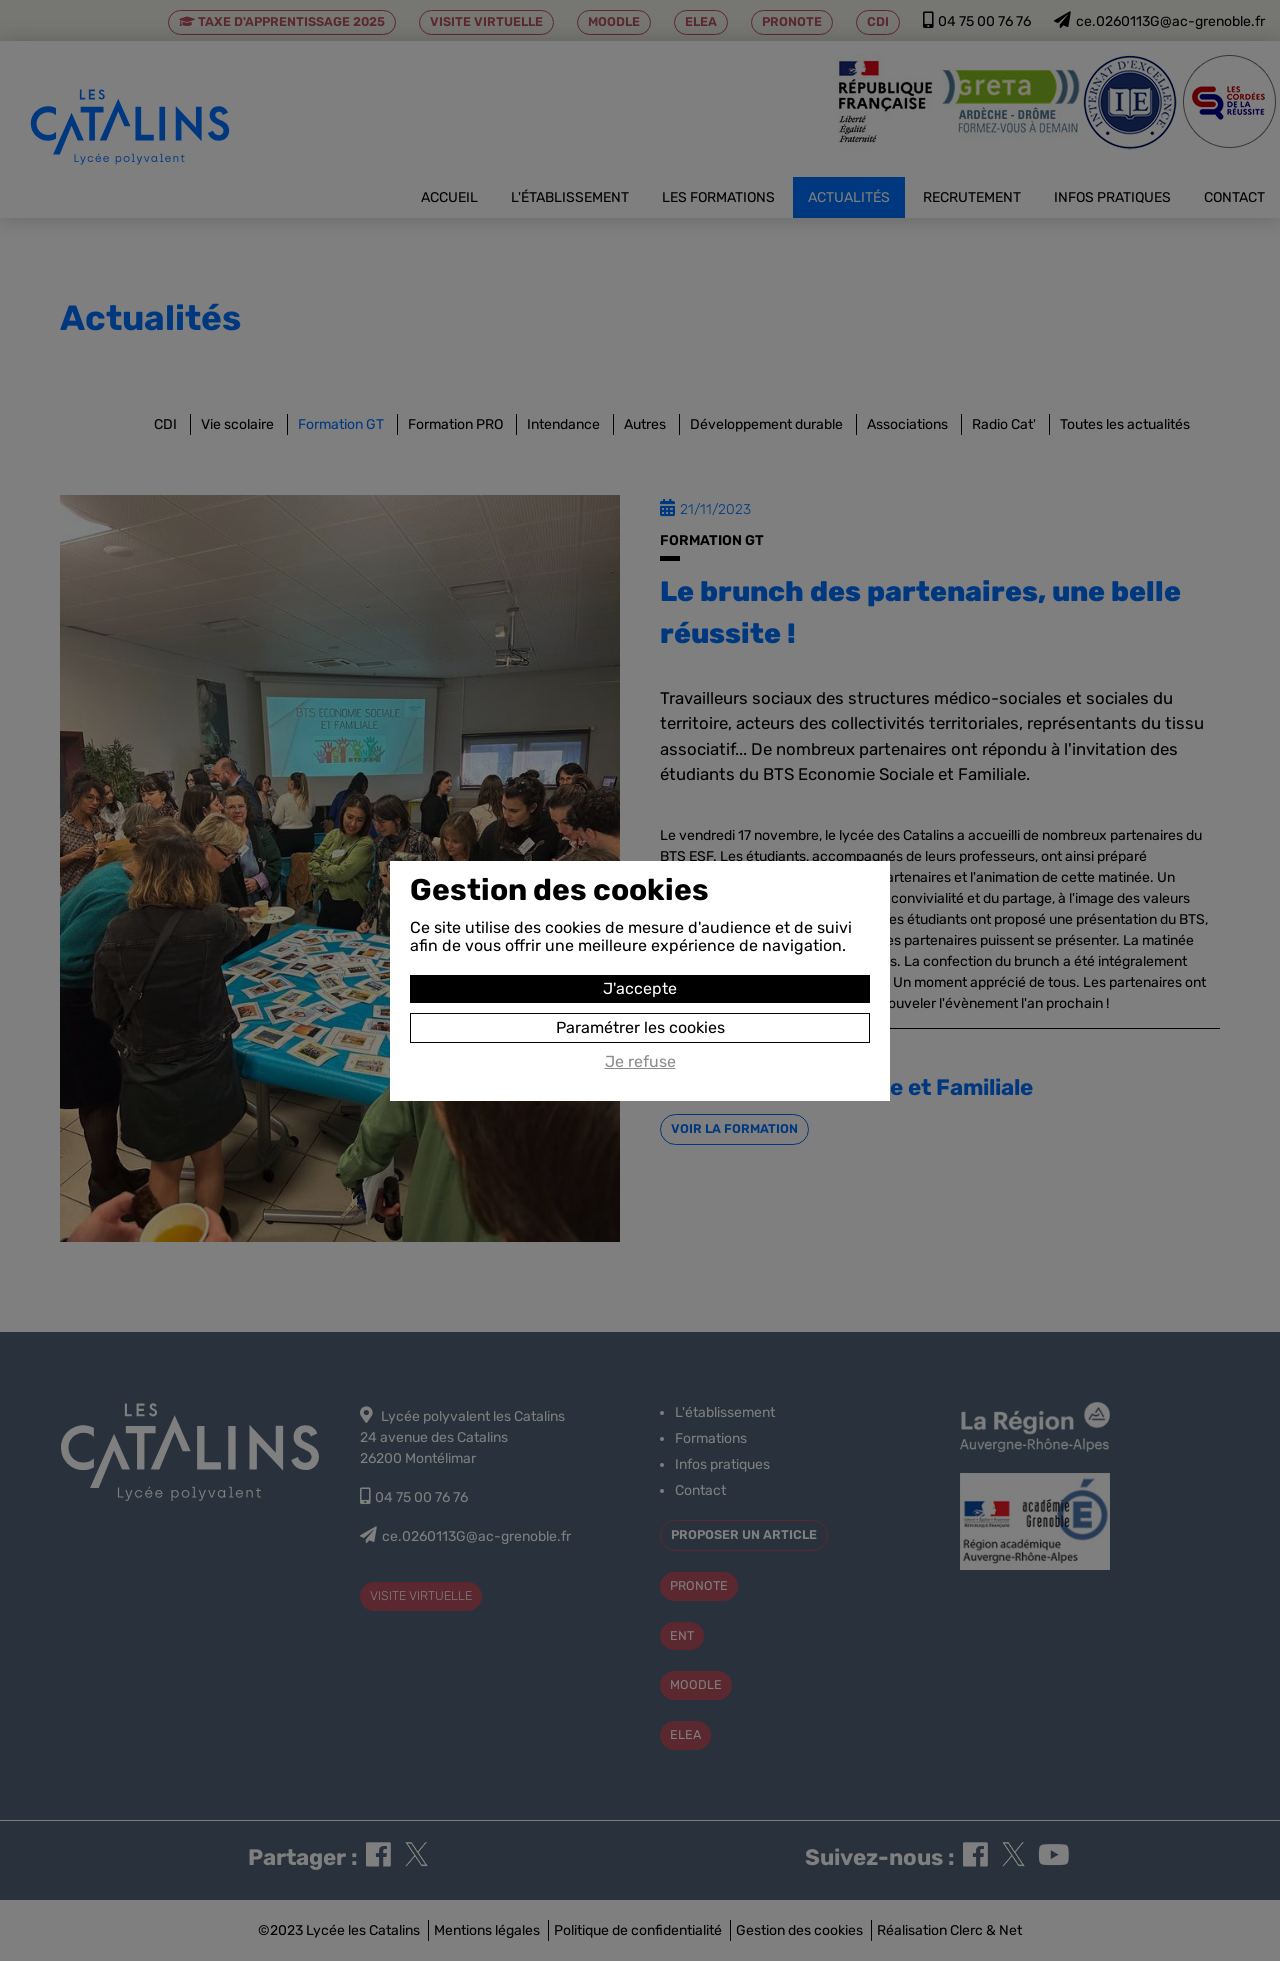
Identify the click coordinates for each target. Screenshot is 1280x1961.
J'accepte (640, 988)
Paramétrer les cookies (640, 1027)
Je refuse (640, 1062)
